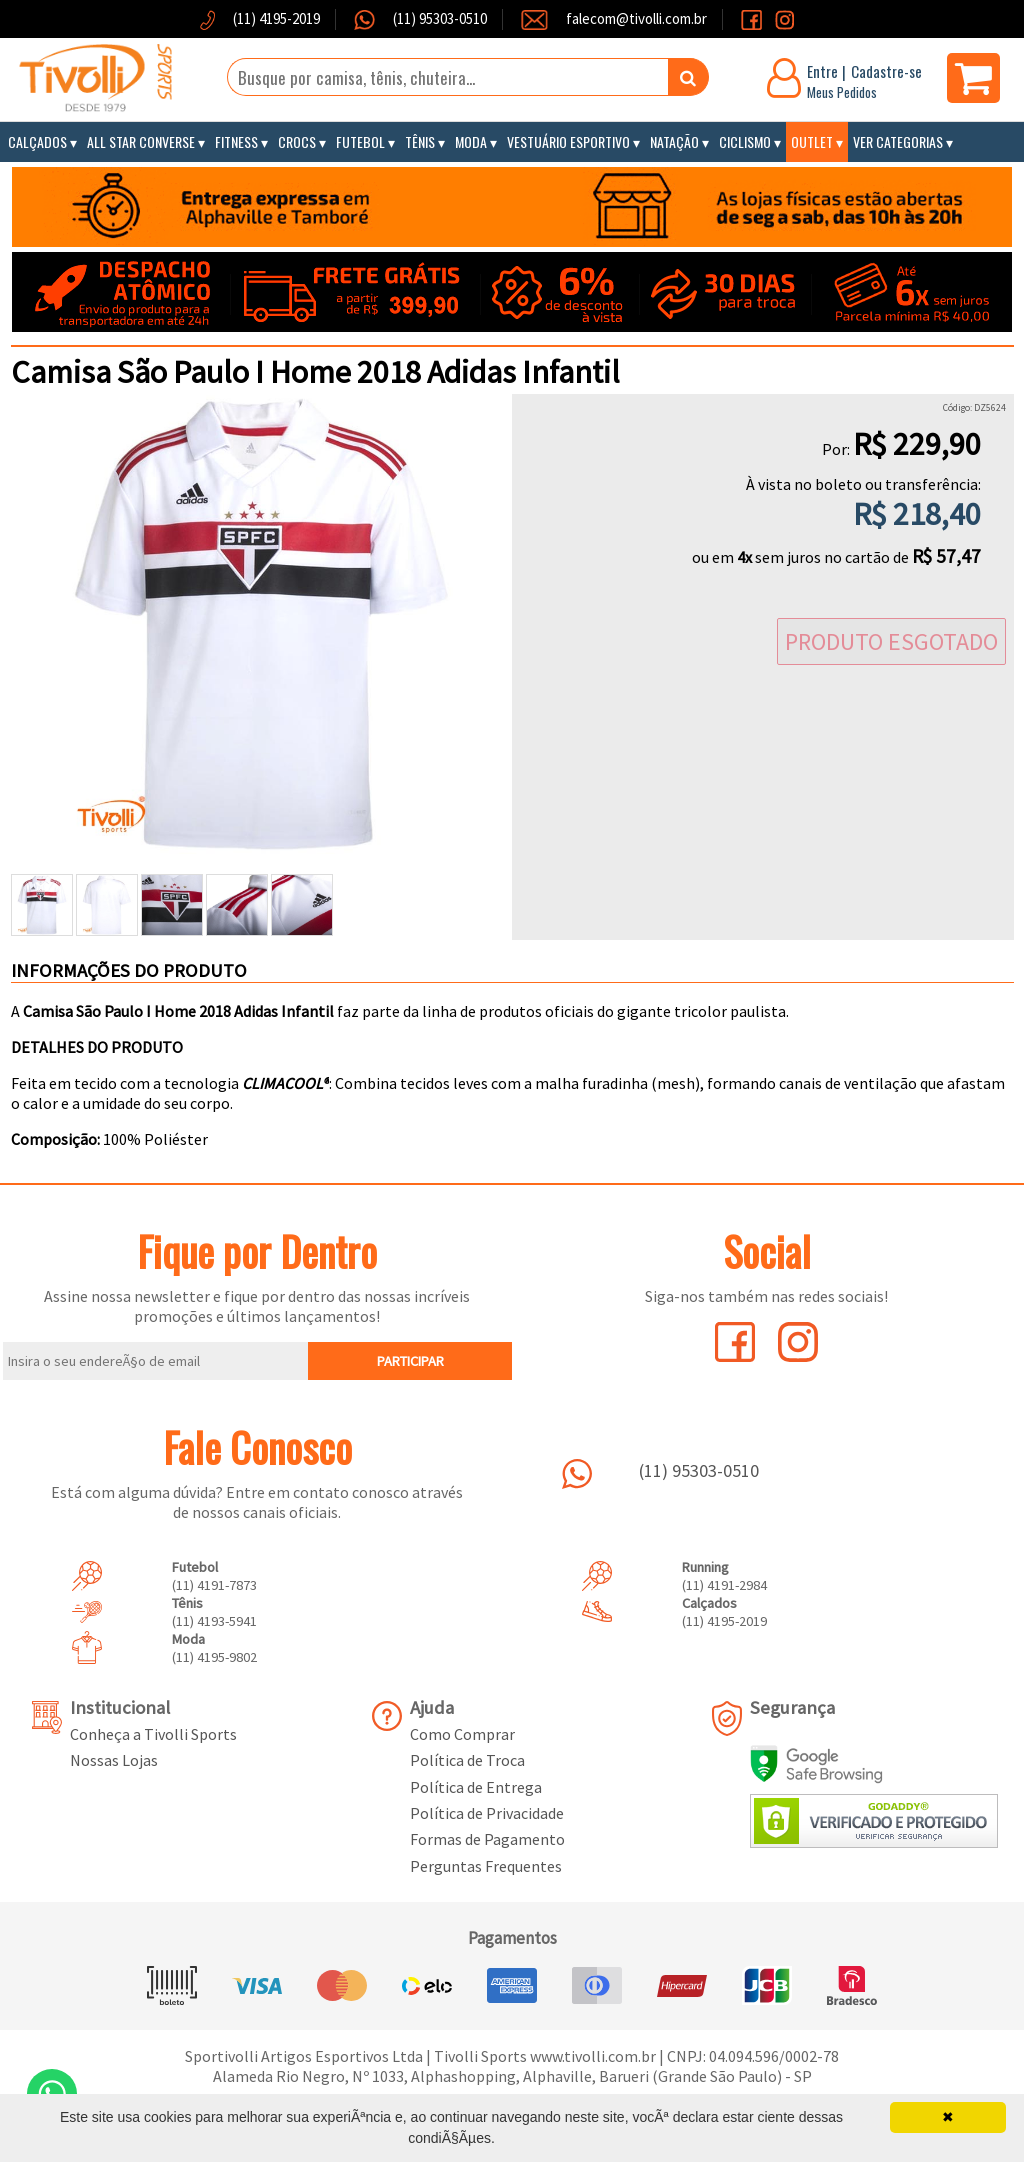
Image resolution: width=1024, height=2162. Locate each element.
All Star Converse (141, 141)
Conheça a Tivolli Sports (153, 1734)
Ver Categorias (898, 141)
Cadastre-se (886, 71)
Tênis (420, 141)
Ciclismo (745, 141)
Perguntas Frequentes (486, 1866)
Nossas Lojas (114, 1760)
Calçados (37, 141)
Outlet (812, 141)
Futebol (360, 141)
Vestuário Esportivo (568, 141)
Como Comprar (462, 1734)
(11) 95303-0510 (438, 18)
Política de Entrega (476, 1787)
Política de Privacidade (487, 1813)
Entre (822, 71)
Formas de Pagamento (487, 1839)
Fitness (236, 141)
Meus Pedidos (842, 92)
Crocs (297, 141)
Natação (674, 141)
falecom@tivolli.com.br (636, 18)
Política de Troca (467, 1760)
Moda (471, 141)
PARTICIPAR (410, 1361)
